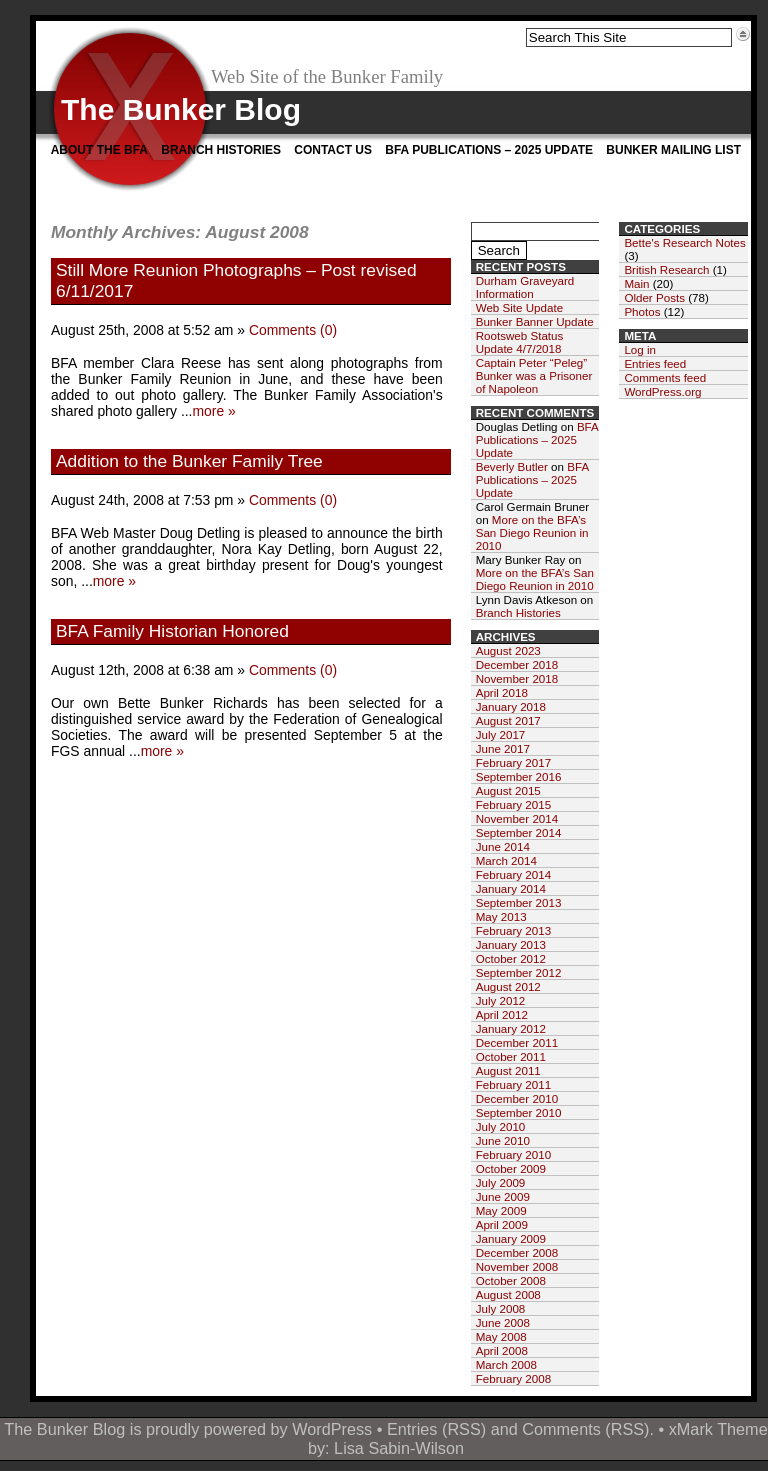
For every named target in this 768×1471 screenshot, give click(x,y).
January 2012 (511, 1028)
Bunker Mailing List (673, 150)
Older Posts (654, 297)
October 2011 (511, 1056)
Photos (642, 311)
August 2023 (508, 650)
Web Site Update (519, 307)
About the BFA (99, 150)
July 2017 (501, 734)
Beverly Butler (512, 466)
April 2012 (502, 1014)
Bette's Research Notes (684, 242)
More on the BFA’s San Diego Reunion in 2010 (532, 532)
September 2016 (519, 776)
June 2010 (503, 1140)
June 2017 (503, 748)
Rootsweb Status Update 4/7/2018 (520, 342)
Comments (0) (293, 330)
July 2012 (501, 1000)
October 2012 (511, 958)
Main (636, 283)
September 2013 (519, 902)
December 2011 (517, 1042)
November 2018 (517, 678)
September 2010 (519, 1112)
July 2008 (501, 1308)
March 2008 (506, 1364)
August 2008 (508, 1294)
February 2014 (513, 874)
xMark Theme (718, 1429)
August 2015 (508, 790)
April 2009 (502, 1224)
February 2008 (513, 1378)
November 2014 (517, 818)
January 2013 (511, 944)
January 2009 (511, 1238)
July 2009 (501, 1182)
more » (213, 411)
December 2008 (517, 1252)
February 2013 (513, 930)
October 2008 (511, 1280)
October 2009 (511, 1168)
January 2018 (511, 706)
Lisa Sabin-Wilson (399, 1448)
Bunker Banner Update (535, 321)
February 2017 (513, 762)
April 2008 (502, 1350)
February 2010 (513, 1154)
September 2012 (519, 972)
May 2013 (501, 916)
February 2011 (513, 1084)
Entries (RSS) (436, 1429)
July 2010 (501, 1126)
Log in (640, 349)
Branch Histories (221, 150)
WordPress (332, 1429)
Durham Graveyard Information (525, 287)
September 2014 (519, 832)
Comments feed (665, 377)
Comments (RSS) (585, 1429)
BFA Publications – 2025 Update (489, 150)
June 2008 (503, 1322)
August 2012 (508, 986)
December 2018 (517, 664)
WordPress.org (662, 391)
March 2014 (506, 860)
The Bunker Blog (181, 109)
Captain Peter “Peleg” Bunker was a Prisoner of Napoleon (534, 375)
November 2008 (517, 1266)
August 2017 (508, 720)
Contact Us (333, 150)
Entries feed (655, 363)
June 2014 (503, 846)
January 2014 (511, 888)
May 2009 (501, 1210)
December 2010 (517, 1098)
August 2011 (508, 1070)
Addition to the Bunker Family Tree (189, 461)
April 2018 (502, 692)
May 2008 (501, 1336)
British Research (666, 269)
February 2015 (513, 804)
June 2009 (503, 1196)
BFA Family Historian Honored (172, 631)
